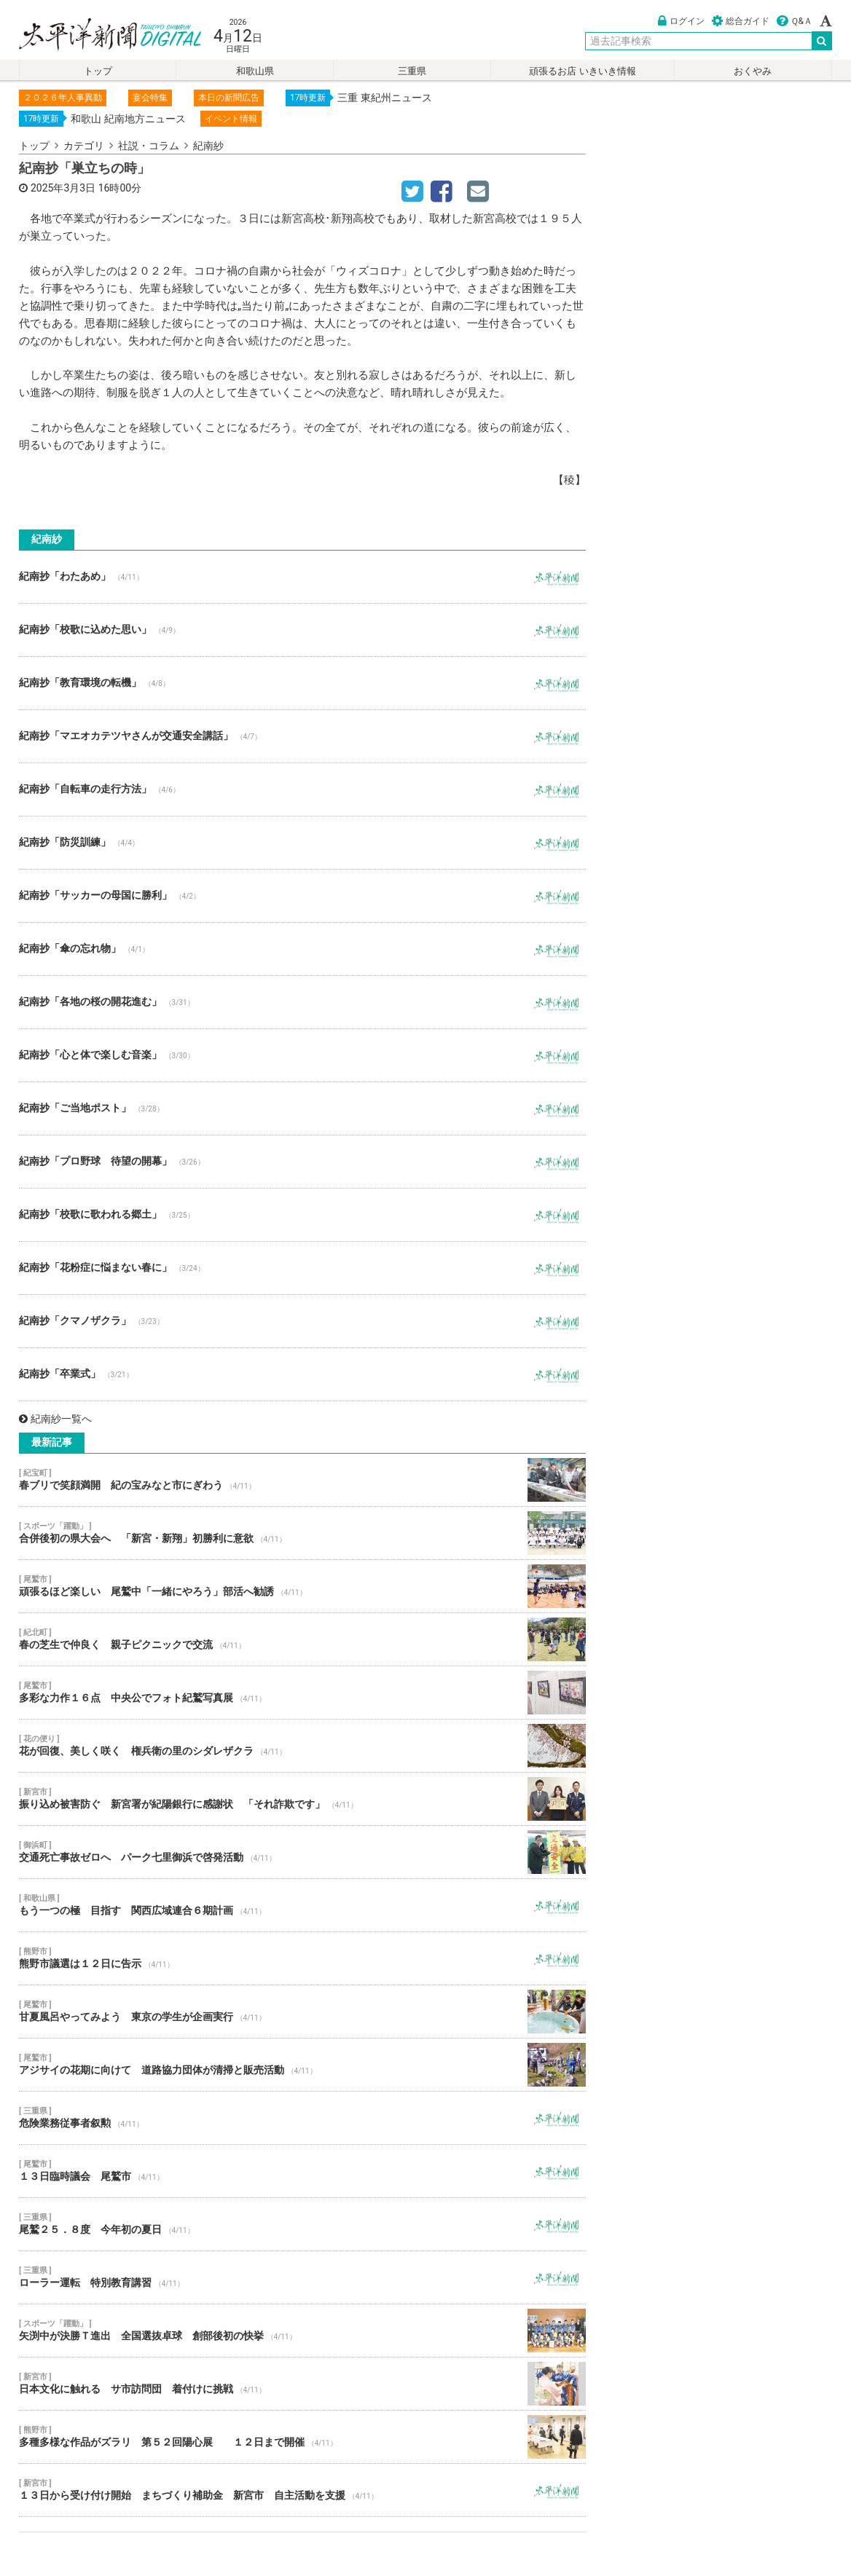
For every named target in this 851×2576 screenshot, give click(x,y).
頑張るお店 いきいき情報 (582, 71)
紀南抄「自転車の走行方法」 (302, 789)
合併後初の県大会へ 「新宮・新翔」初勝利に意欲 (302, 1533)
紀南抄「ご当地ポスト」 (302, 1108)
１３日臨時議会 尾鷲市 (302, 2171)
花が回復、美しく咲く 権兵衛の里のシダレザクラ (302, 1746)
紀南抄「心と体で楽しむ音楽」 (302, 1055)
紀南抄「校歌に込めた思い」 (302, 630)
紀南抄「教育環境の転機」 (302, 683)
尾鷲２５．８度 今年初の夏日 (302, 2224)
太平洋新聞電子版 (99, 35)
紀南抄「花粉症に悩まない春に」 (302, 1268)
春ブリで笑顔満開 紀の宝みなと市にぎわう (302, 1480)
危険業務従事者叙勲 (302, 2118)
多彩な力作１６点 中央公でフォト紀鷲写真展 (302, 1692)
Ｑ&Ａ (794, 21)
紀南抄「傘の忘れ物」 (302, 949)
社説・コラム (148, 145)
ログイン (681, 21)
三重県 (412, 71)
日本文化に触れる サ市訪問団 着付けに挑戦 (302, 2384)
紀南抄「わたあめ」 (302, 577)
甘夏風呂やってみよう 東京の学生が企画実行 (302, 2011)
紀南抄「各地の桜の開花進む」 (302, 1002)
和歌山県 (255, 71)
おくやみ (753, 71)
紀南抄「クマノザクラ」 (302, 1321)
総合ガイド (740, 21)
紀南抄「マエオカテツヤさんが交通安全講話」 (302, 736)
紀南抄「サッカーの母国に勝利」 (302, 896)
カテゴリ (83, 145)
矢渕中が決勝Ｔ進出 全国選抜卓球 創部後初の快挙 (302, 2330)
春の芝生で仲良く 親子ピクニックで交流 (302, 1639)
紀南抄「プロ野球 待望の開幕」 (302, 1161)
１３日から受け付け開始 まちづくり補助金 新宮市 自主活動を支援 (302, 2490)
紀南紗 (208, 145)
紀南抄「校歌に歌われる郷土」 (302, 1215)
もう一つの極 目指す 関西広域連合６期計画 (302, 1905)
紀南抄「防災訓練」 (302, 842)
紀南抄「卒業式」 (302, 1374)
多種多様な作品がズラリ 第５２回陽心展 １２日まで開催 (302, 2437)
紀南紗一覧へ (55, 1419)
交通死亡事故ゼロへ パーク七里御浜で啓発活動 (302, 1852)
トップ (98, 71)
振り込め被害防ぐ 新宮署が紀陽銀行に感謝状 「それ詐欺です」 (302, 1799)
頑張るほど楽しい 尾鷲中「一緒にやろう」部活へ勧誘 (302, 1586)
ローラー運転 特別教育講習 (302, 2277)
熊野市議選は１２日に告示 (302, 1958)
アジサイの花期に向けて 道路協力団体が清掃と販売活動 (302, 2065)
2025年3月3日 (63, 188)
